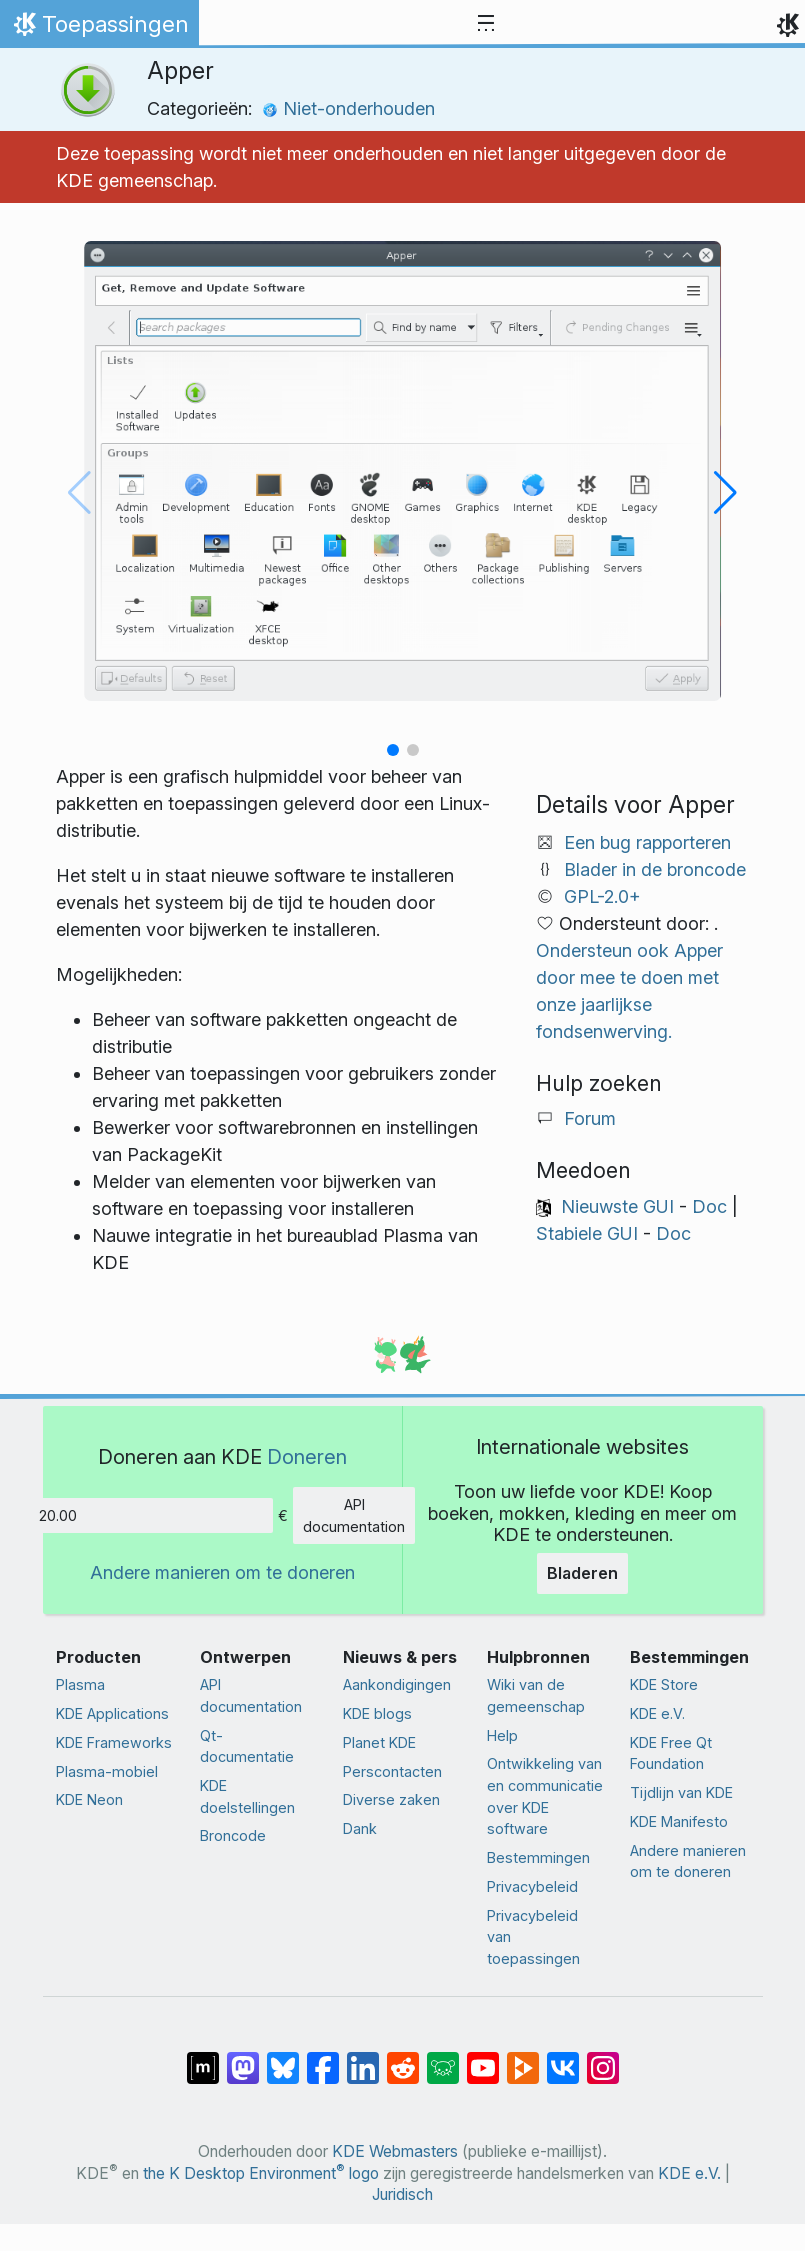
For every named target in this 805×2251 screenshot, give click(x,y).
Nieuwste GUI (617, 1206)
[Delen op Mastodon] (243, 2058)
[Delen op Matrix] (203, 2058)
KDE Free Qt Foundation (671, 1753)
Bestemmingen (538, 1857)
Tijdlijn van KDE (681, 1792)
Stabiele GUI (587, 1233)
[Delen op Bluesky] (283, 2058)
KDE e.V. (657, 1713)
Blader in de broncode (655, 869)
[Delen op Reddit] (403, 2058)
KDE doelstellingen (247, 1796)
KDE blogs (377, 1713)
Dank (360, 1828)
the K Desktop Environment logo (261, 2173)
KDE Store (664, 1684)
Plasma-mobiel (107, 1771)
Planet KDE (379, 1742)
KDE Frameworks (114, 1742)
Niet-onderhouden (348, 108)
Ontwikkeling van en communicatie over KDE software (545, 1796)
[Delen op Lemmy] (443, 2058)
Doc (709, 1206)
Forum (590, 1118)
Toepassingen (99, 29)
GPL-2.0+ (602, 896)
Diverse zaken (391, 1799)
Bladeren (582, 1573)
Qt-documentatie (247, 1746)
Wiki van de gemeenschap (536, 1695)
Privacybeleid (532, 1886)
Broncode (233, 1835)
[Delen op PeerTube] (523, 2058)
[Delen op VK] (563, 2058)
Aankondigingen (397, 1684)
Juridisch (402, 2194)
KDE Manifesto (679, 1821)
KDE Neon (89, 1799)
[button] (393, 750)
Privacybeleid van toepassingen (533, 1937)
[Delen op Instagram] (603, 2058)
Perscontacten (392, 1771)
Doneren (307, 1456)
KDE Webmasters (395, 2151)
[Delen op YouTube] (483, 2058)
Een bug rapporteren (647, 842)
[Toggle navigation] (486, 24)
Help (502, 1735)
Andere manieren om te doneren (222, 1572)
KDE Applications (112, 1713)
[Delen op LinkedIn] (363, 2058)
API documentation (354, 1515)
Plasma (80, 1684)
